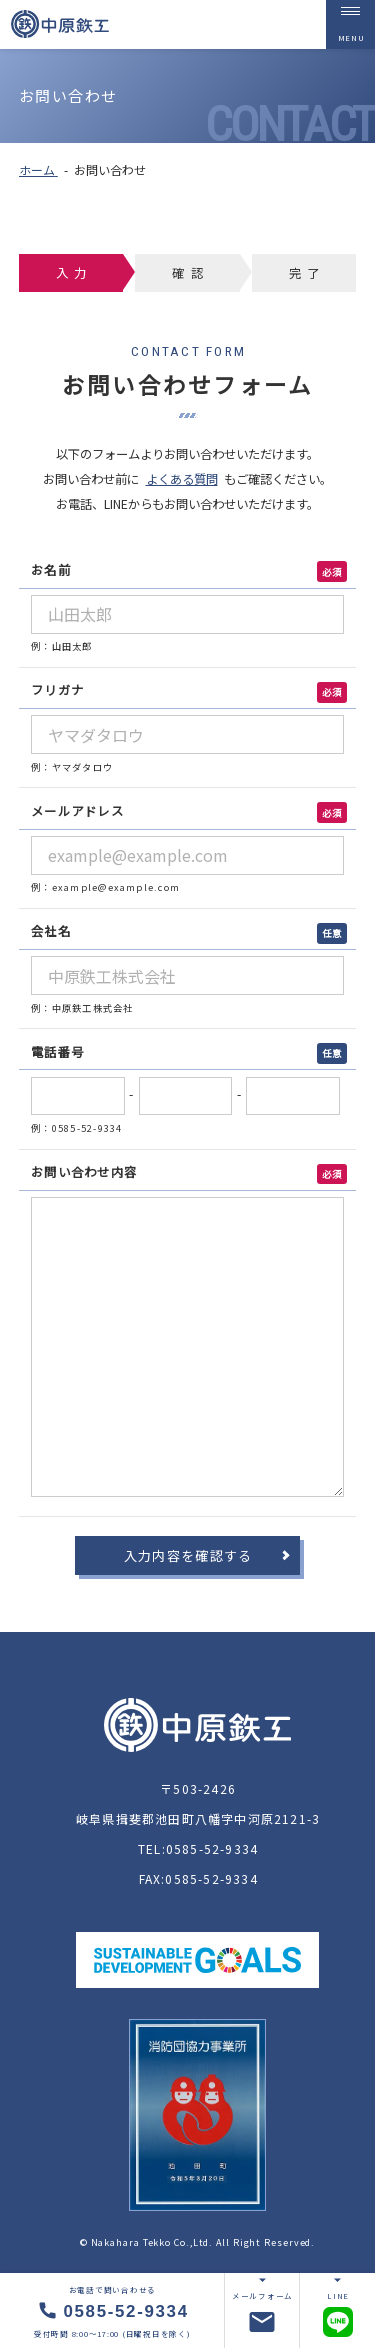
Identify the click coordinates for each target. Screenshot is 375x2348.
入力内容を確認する (188, 1555)
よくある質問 (182, 479)
